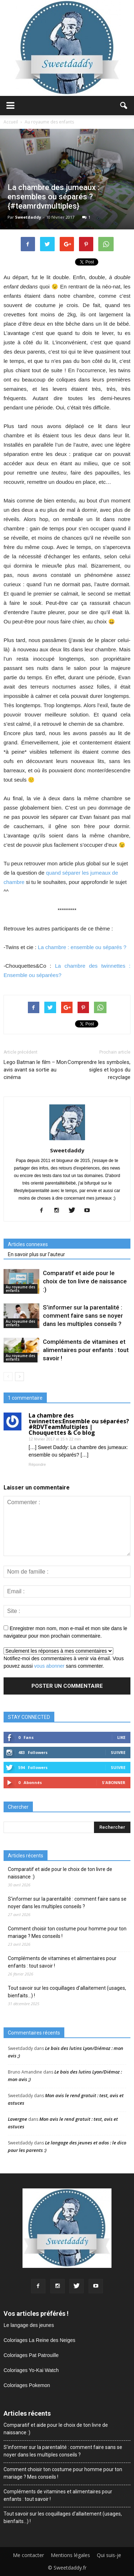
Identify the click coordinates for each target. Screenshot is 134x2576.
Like (121, 1737)
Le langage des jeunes (29, 2325)
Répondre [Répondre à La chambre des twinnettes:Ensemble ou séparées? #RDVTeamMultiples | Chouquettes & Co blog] (37, 1464)
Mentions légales (70, 2555)
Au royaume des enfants (20, 1288)
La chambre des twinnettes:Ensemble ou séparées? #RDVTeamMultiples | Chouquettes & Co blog (79, 1424)
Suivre (118, 1752)
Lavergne (17, 2119)
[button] (124, 105)
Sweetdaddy (28, 217)
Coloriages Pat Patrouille (31, 2355)
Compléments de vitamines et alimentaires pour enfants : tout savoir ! (86, 1350)
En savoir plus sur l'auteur (36, 1254)
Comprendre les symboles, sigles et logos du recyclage (99, 1069)
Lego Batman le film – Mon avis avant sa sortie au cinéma (35, 1069)
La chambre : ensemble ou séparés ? (82, 947)
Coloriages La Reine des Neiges (39, 2340)
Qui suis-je (109, 2555)
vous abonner (49, 1666)
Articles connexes (28, 1244)
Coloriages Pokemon (27, 2385)
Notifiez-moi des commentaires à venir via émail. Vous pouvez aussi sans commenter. (64, 1658)
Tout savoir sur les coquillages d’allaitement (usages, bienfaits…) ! (67, 1991)
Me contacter (28, 2555)
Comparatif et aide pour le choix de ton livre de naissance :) (85, 1281)
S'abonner (113, 1782)
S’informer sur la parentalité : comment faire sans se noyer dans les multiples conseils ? (83, 1315)
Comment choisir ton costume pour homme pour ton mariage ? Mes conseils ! (67, 1932)
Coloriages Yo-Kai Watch (31, 2370)
